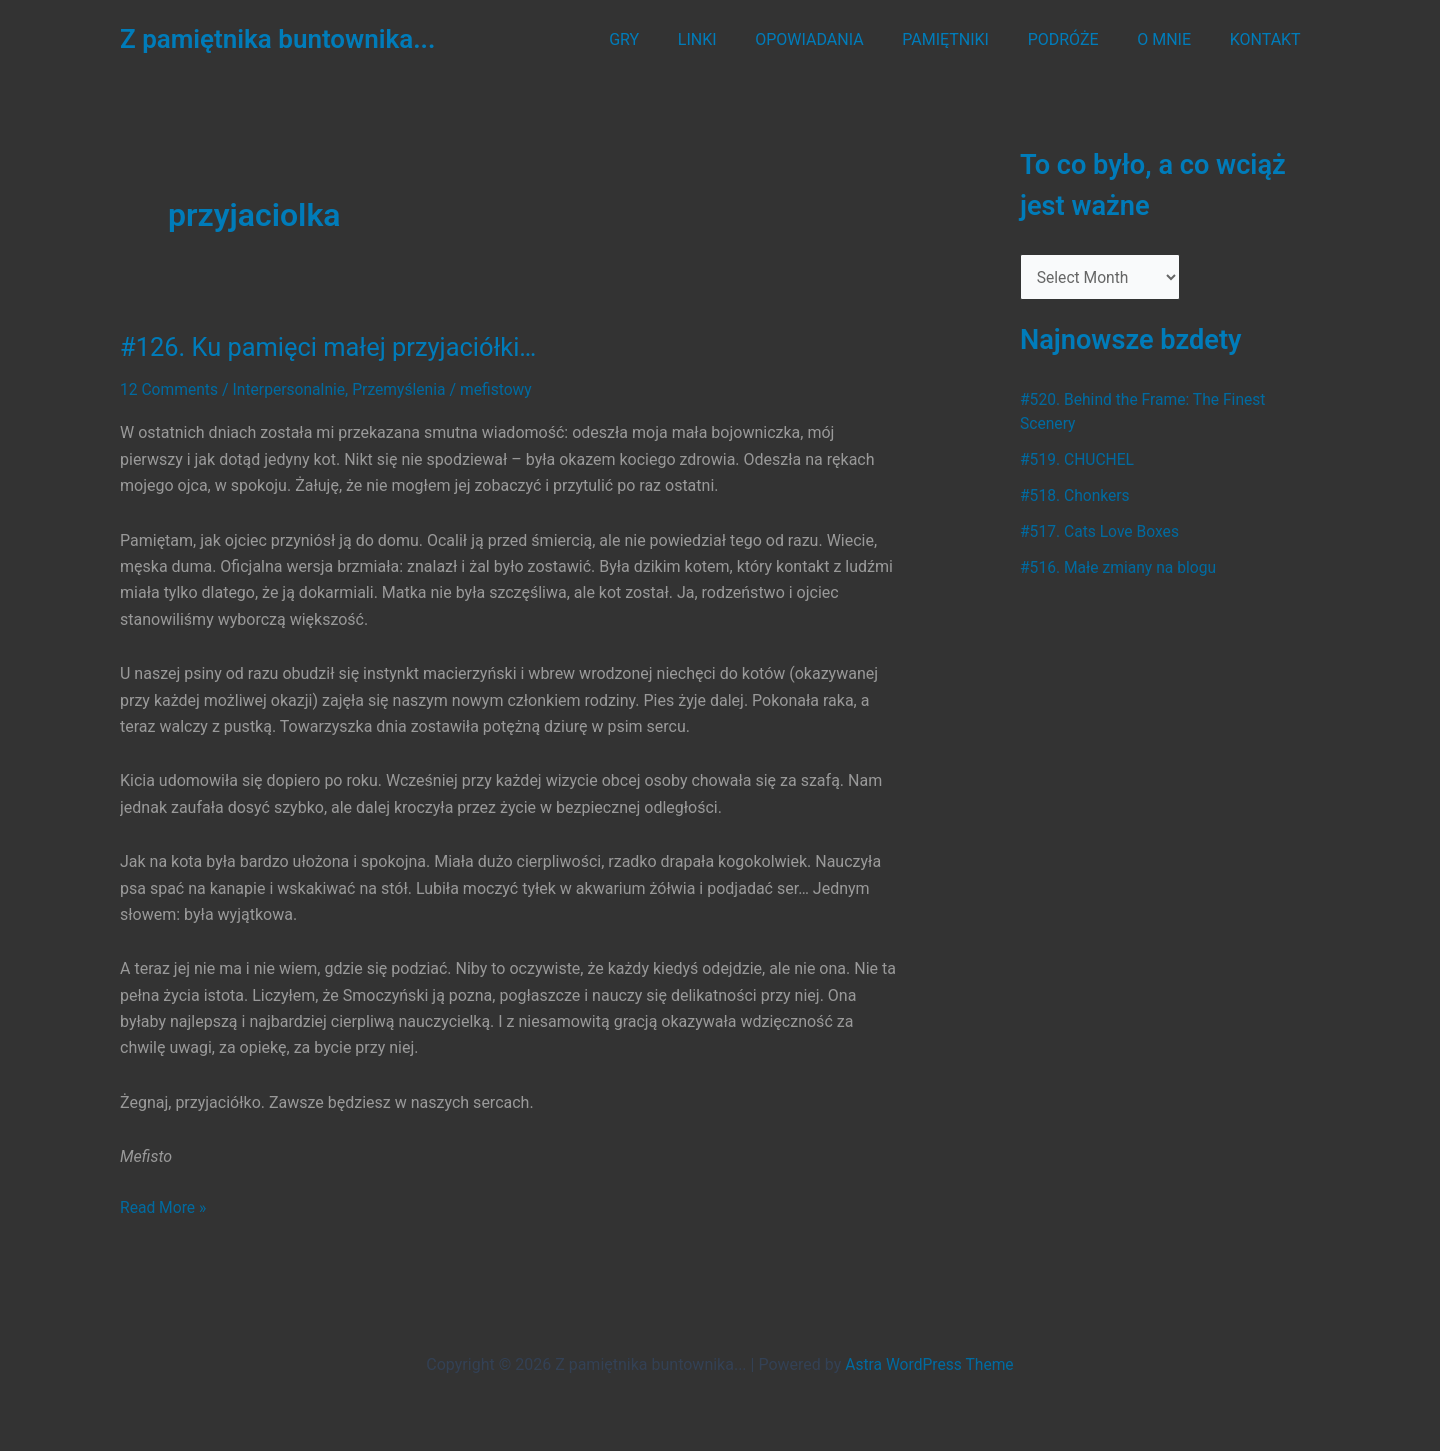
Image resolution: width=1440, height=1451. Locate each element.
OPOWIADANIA (839, 39)
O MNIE (1174, 39)
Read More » (164, 1207)
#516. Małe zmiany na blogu (1120, 568)
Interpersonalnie (292, 389)
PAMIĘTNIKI (969, 39)
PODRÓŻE (1079, 39)
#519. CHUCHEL (1078, 460)
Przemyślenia (404, 389)
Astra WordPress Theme (929, 1363)
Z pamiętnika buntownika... (277, 39)
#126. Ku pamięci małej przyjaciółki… (333, 347)
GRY (667, 39)
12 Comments (170, 389)
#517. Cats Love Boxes (1101, 532)
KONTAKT (1268, 39)
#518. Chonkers (1076, 496)
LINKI (733, 39)
